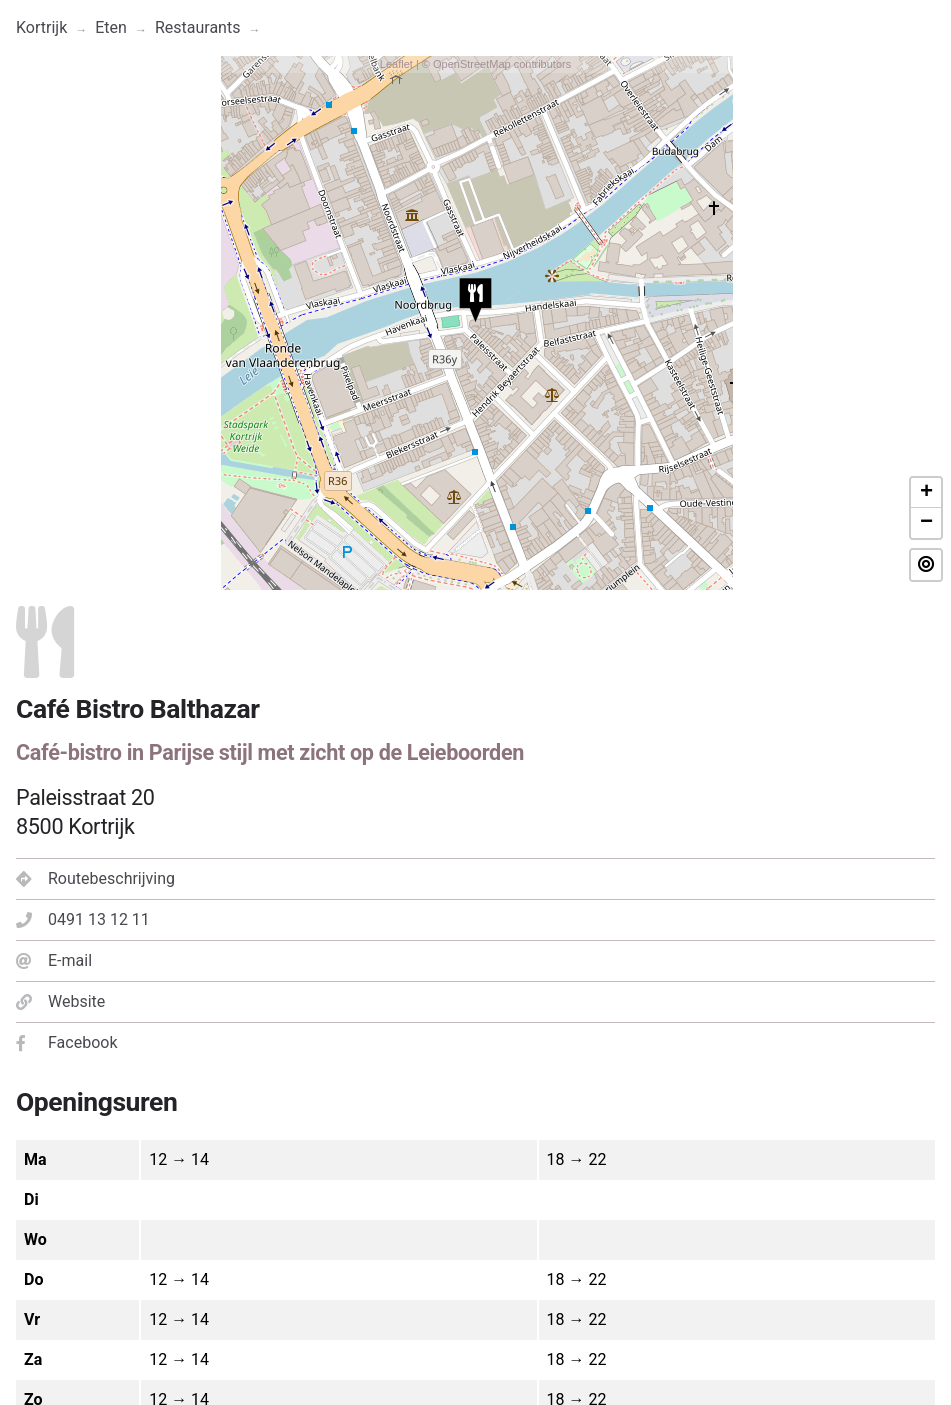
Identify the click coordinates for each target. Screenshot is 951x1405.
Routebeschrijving (95, 878)
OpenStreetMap (472, 64)
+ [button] (926, 493)
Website (60, 1001)
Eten (111, 27)
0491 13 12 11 (83, 919)
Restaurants (198, 27)
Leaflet (396, 64)
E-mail (54, 960)
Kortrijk (41, 27)
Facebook (66, 1042)
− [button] (926, 523)
